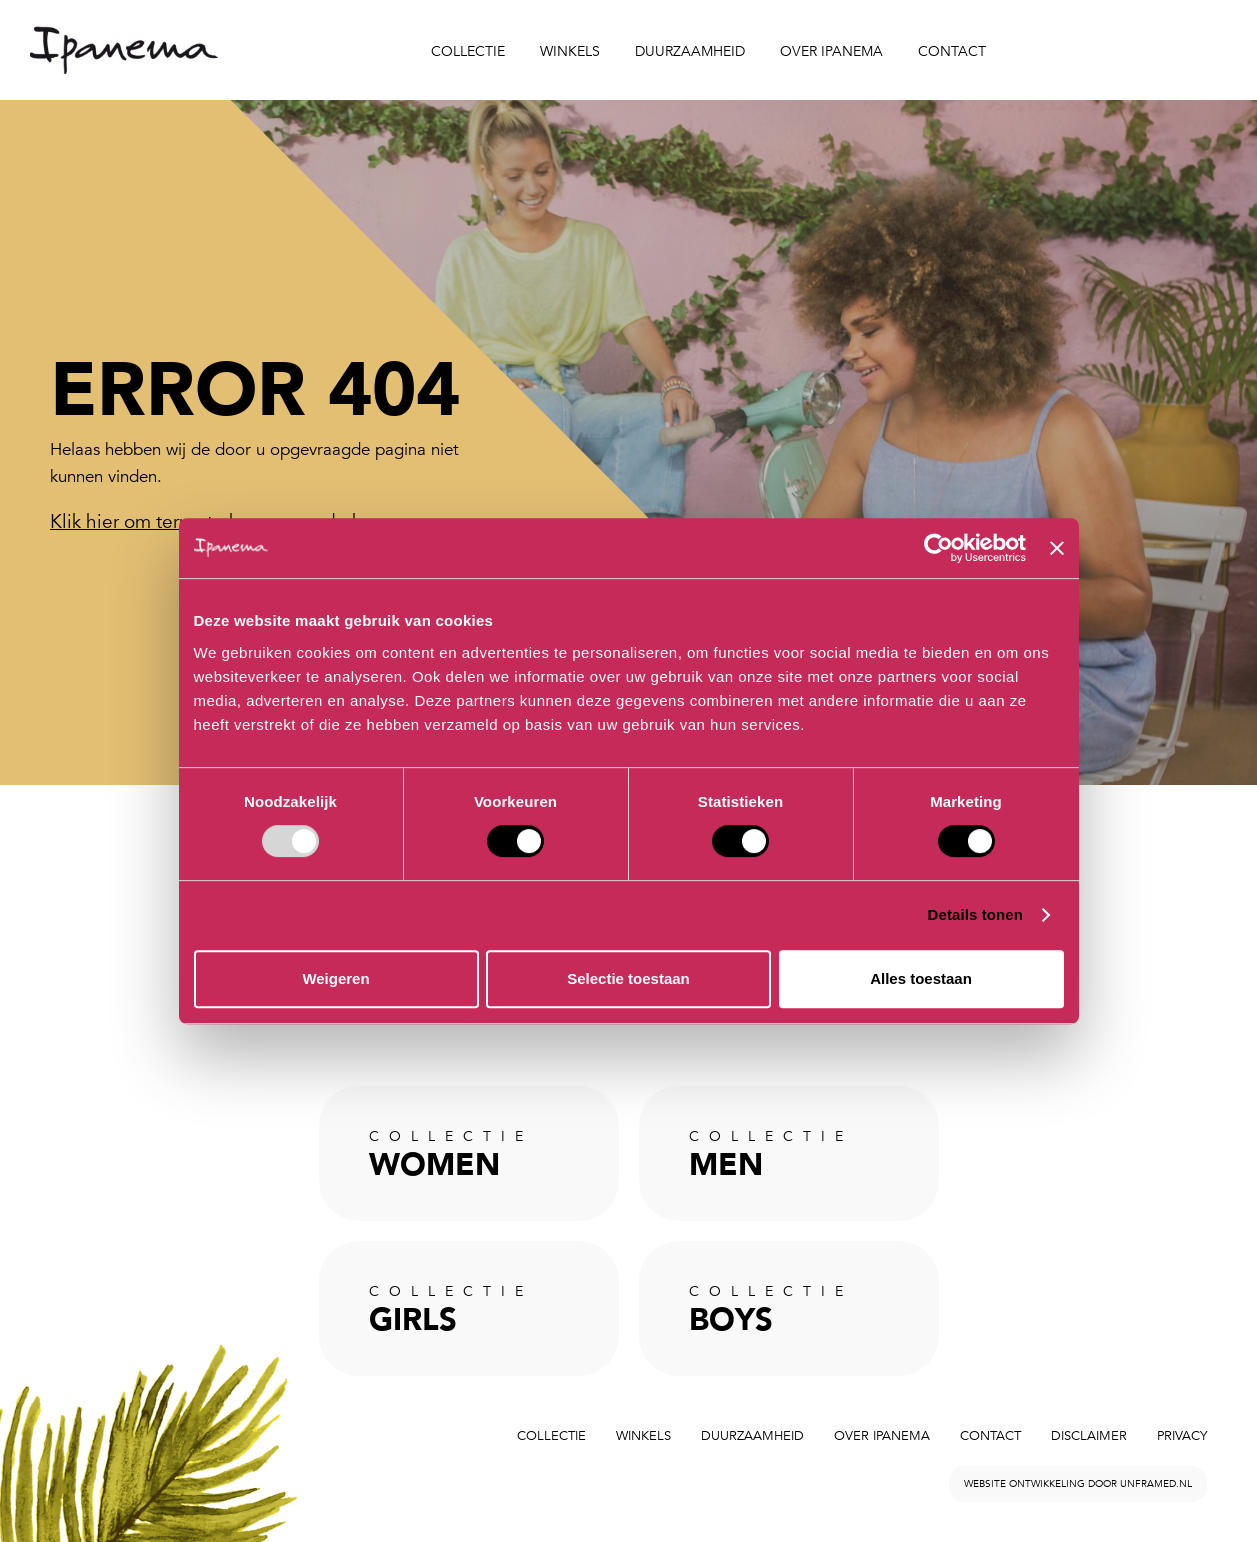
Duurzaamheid (690, 51)
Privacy (1182, 1436)
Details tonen (975, 914)
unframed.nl (1156, 1484)
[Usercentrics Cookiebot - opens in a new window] (938, 548)
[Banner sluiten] (1057, 548)
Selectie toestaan (628, 978)
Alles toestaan (921, 978)
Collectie (468, 51)
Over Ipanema (831, 51)
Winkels (570, 51)
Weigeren (335, 978)
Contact (952, 51)
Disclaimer (1089, 1436)
